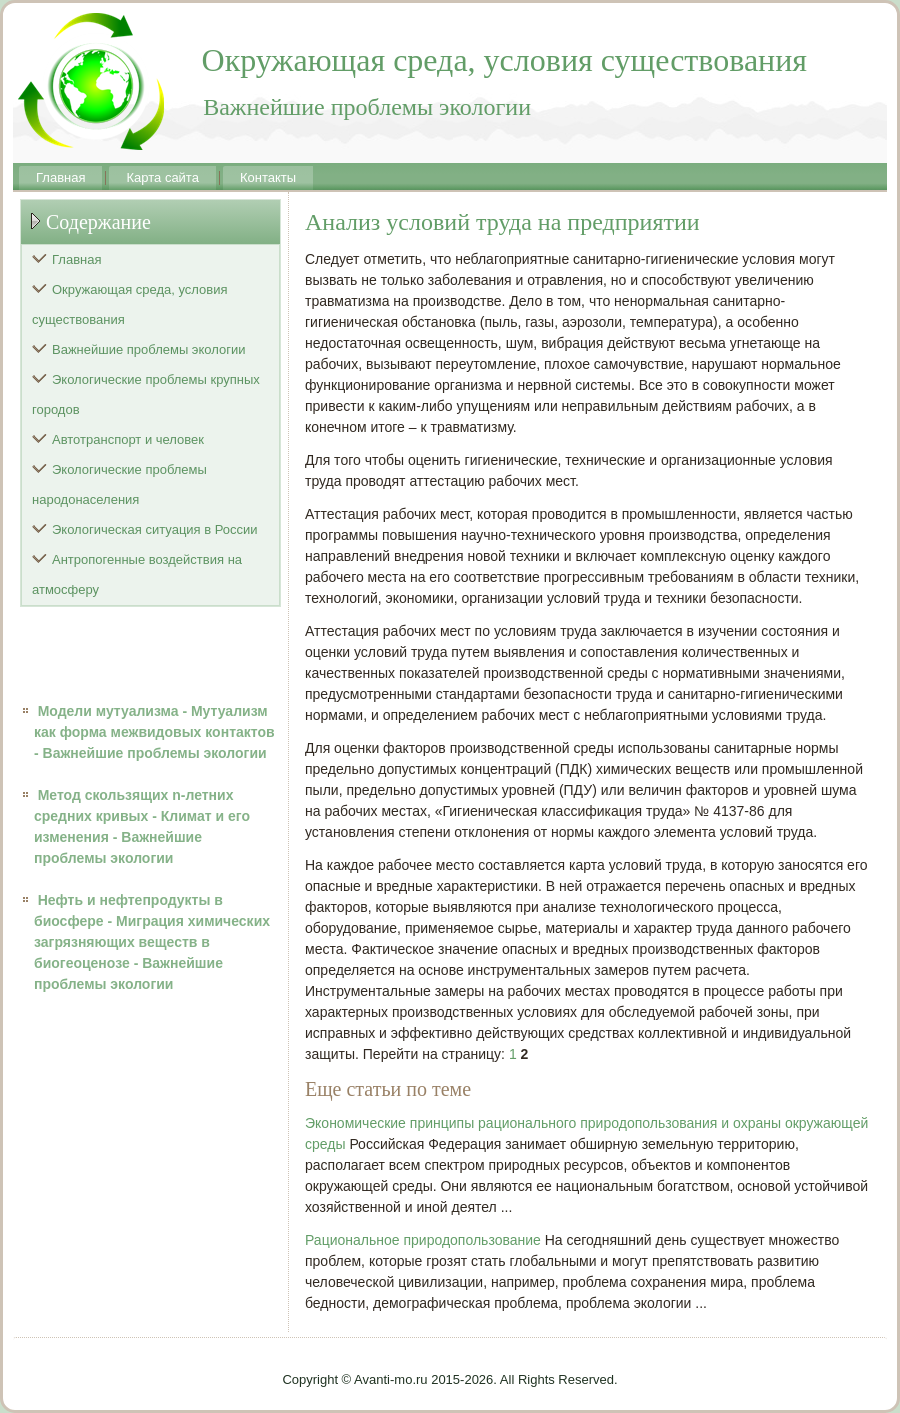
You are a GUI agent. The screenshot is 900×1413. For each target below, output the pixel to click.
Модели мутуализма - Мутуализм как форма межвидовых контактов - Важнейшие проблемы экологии (154, 732)
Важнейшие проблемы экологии (149, 349)
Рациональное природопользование (423, 1240)
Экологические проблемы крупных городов (146, 394)
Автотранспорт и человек (128, 439)
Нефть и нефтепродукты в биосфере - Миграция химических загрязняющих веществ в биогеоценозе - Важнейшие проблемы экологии (152, 942)
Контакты (268, 177)
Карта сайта (162, 177)
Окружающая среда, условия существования (130, 304)
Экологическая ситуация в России (155, 529)
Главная (60, 177)
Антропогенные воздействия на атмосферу (137, 574)
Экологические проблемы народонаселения (119, 484)
